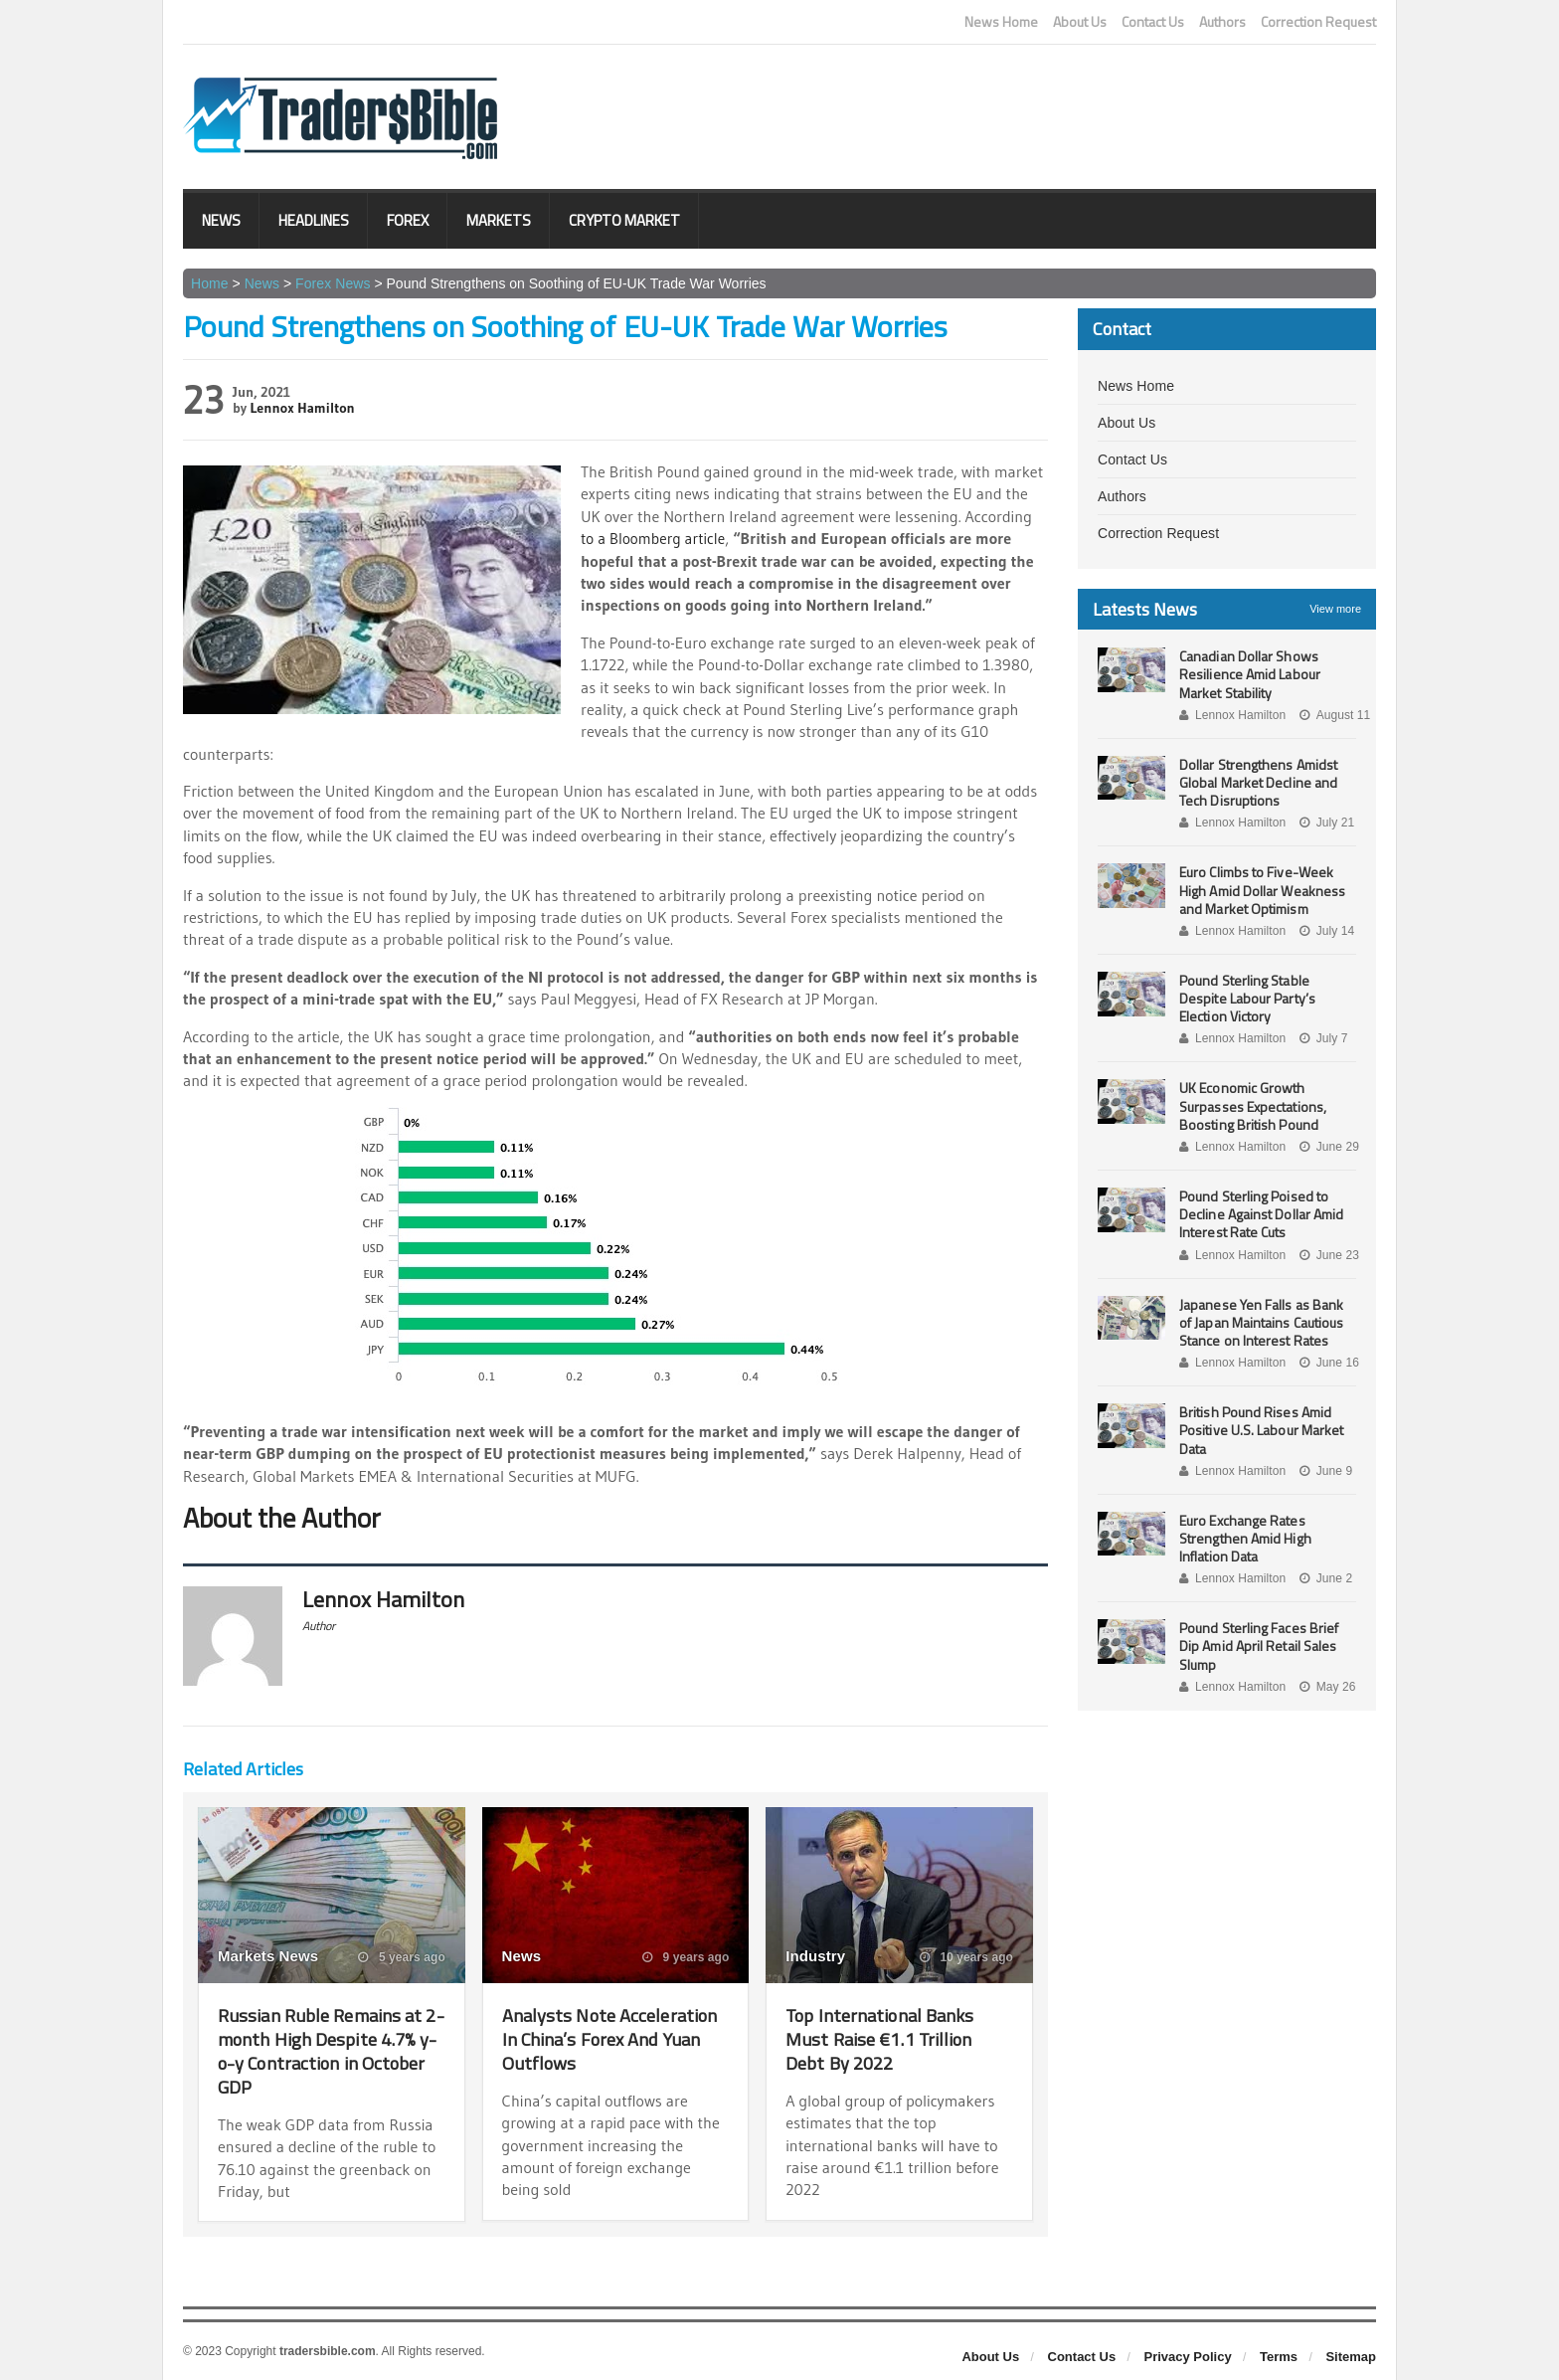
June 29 (1327, 1147)
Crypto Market (624, 220)
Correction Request (1318, 22)
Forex (408, 220)
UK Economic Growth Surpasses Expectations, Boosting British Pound (1251, 1105)
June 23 (1327, 1255)
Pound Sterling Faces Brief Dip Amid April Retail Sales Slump (1257, 1645)
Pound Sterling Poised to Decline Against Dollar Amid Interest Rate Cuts (1260, 1214)
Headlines (313, 220)
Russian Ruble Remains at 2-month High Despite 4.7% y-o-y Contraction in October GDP (330, 2050)
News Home (1001, 22)
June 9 (1324, 1471)
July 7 (1321, 1038)
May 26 (1325, 1687)
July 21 (1325, 822)
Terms (1279, 2356)
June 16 (1327, 1363)
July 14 (1325, 931)
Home (209, 283)
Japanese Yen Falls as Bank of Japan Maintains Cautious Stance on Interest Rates (1267, 1322)
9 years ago (686, 1957)
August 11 (1333, 715)
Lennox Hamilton (302, 408)
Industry (814, 1955)
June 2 (1324, 1578)
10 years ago (967, 1957)
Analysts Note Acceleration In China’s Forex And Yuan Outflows (607, 2038)
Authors (1222, 22)
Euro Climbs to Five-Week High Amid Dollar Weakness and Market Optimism (1261, 889)
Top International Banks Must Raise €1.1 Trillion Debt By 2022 (885, 2038)
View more (1335, 609)
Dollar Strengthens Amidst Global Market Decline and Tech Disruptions (1257, 782)
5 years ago (401, 1957)
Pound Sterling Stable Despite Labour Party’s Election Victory (1246, 998)
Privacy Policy (1188, 2356)
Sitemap (1350, 2356)
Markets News (267, 1955)
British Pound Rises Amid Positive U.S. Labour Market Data (1260, 1429)
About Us (1080, 22)
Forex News (331, 283)
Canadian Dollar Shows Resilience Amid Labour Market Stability (1248, 673)
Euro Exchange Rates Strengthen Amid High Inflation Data (1244, 1538)
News (221, 220)
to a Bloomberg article (656, 538)
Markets (498, 220)
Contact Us (1153, 22)
